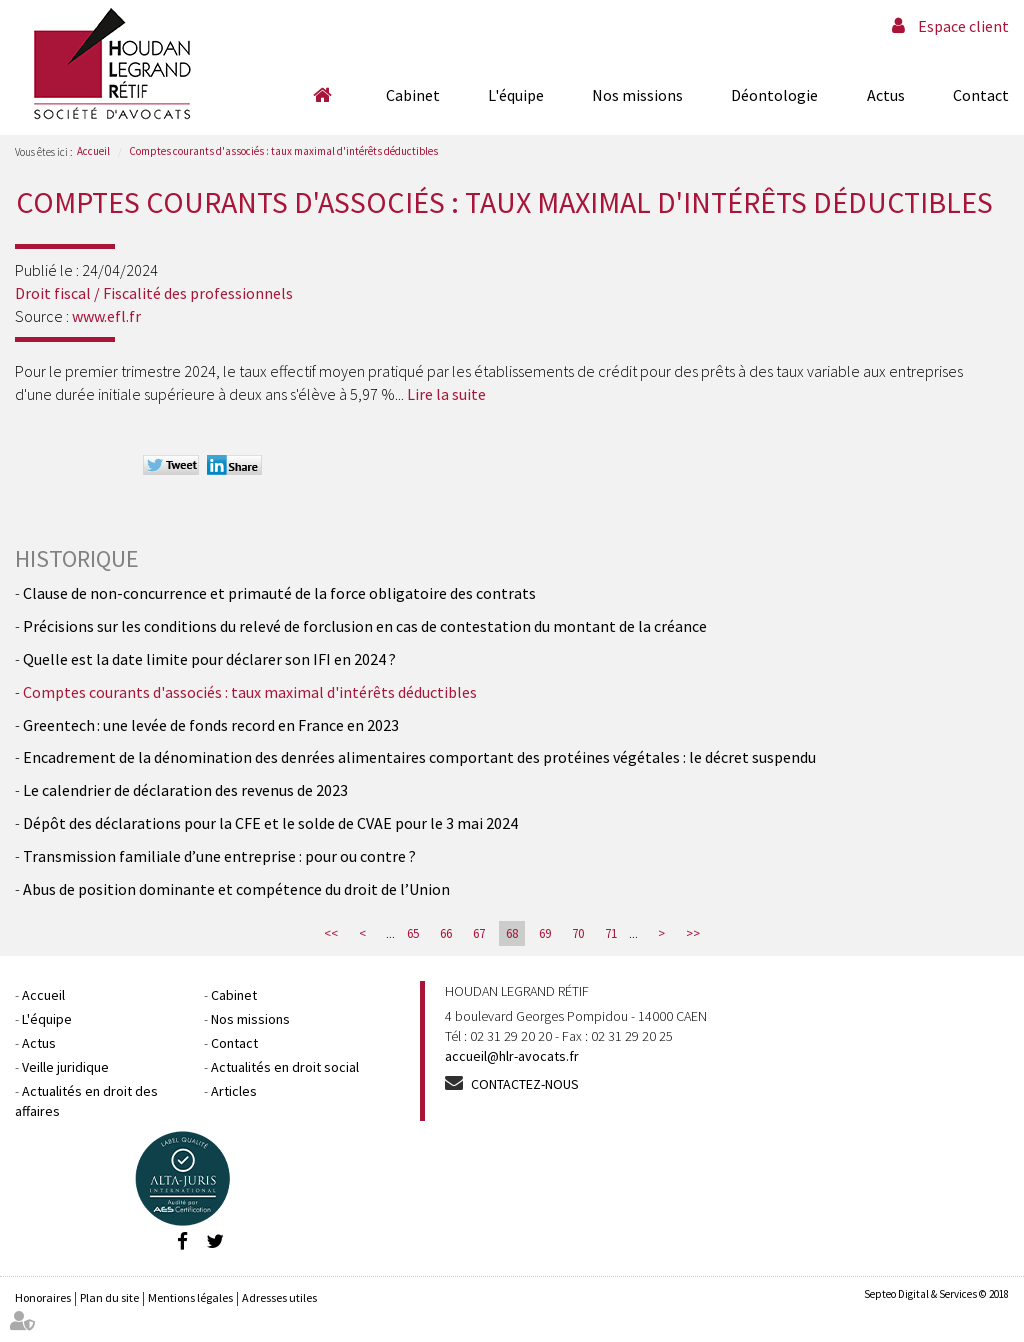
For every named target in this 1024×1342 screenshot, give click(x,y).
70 (578, 933)
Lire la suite (446, 394)
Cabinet (413, 95)
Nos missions (637, 95)
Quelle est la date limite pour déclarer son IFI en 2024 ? (209, 659)
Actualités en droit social (285, 1067)
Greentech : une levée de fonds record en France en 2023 (211, 725)
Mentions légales (190, 1297)
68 (512, 933)
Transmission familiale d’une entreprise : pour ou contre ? (219, 856)
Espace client (963, 26)
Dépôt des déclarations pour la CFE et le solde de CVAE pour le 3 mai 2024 (270, 823)
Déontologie (774, 95)
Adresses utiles (279, 1297)
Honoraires (43, 1297)
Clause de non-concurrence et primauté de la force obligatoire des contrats (279, 593)
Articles (234, 1091)
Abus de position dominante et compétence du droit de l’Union (236, 889)
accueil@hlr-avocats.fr (512, 1056)
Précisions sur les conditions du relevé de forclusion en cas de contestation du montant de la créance (365, 626)
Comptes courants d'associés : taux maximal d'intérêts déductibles (283, 151)
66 (446, 933)
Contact (981, 95)
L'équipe (516, 95)
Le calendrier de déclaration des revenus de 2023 (185, 790)
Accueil (322, 95)
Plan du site (109, 1297)
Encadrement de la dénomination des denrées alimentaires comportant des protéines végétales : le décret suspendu (419, 757)
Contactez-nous (525, 1084)
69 (545, 933)
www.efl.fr (106, 316)
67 (479, 933)
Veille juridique (65, 1067)
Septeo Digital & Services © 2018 (936, 1294)
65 (413, 933)
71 (611, 933)
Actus (886, 95)
